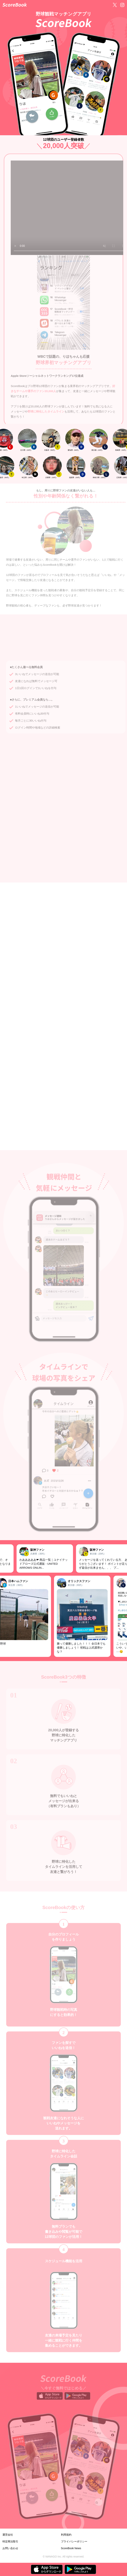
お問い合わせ (10, 2548)
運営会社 (7, 2534)
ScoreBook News (71, 2548)
